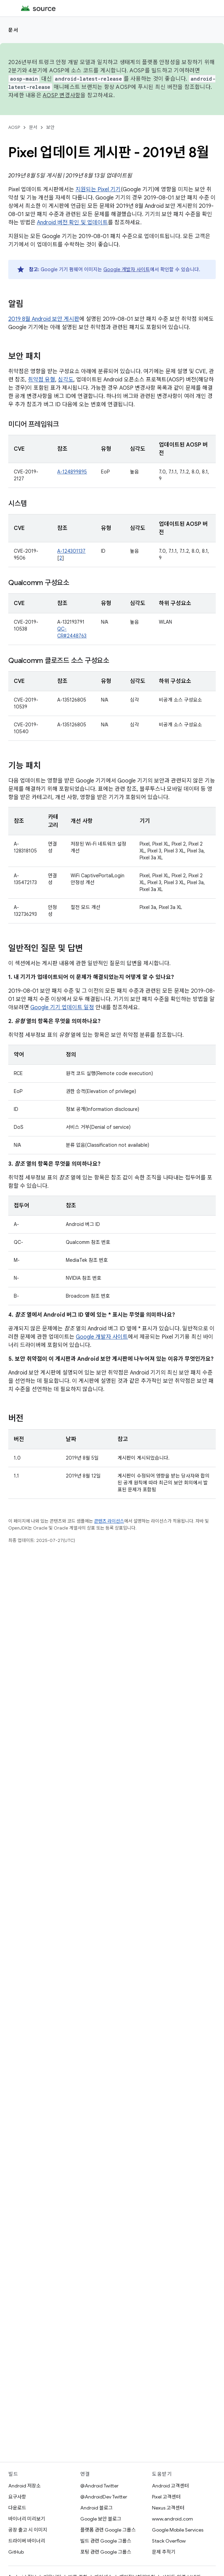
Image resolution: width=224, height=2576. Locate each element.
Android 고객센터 (170, 2486)
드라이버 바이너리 (26, 2541)
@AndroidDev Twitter (103, 2497)
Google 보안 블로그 (100, 2519)
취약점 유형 (41, 379)
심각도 (65, 379)
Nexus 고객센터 (168, 2508)
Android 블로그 (96, 2508)
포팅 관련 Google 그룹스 (105, 2552)
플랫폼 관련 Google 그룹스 (108, 2530)
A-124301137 (71, 551)
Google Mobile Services (177, 2530)
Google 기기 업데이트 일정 (62, 1007)
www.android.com (172, 2519)
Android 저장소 (24, 2486)
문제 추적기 (163, 2552)
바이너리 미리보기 (26, 2519)
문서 (13, 30)
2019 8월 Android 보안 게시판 (43, 319)
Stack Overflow (169, 2541)
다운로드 (17, 2508)
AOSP (14, 127)
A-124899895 (72, 472)
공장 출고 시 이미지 (27, 2530)
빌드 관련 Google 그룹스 (105, 2541)
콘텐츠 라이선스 (109, 1521)
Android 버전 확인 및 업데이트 (72, 222)
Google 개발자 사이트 (126, 269)
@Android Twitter (99, 2486)
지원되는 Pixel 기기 (98, 189)
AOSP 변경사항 (61, 95)
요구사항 (17, 2497)
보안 (50, 127)
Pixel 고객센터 (166, 2497)
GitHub (16, 2552)
